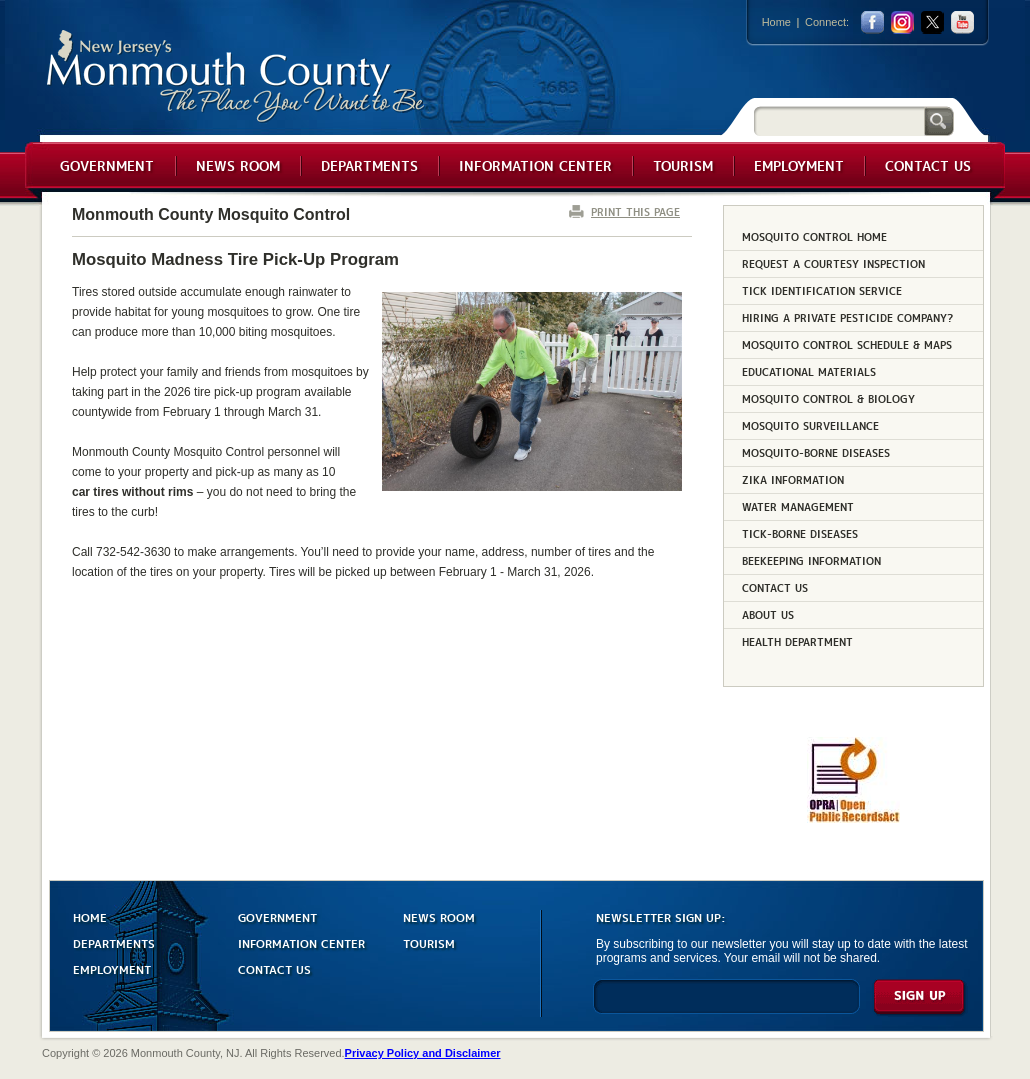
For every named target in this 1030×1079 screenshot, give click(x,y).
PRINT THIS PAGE (635, 211)
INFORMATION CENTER (301, 942)
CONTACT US (274, 968)
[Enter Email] (726, 1005)
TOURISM (429, 942)
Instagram (902, 22)
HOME (90, 916)
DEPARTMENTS (114, 942)
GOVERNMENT (277, 916)
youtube (962, 22)
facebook (872, 22)
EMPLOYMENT (112, 968)
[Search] (839, 120)
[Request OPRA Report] (853, 819)
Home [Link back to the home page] (776, 22)
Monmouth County (236, 76)
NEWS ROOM (439, 916)
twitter (932, 22)
